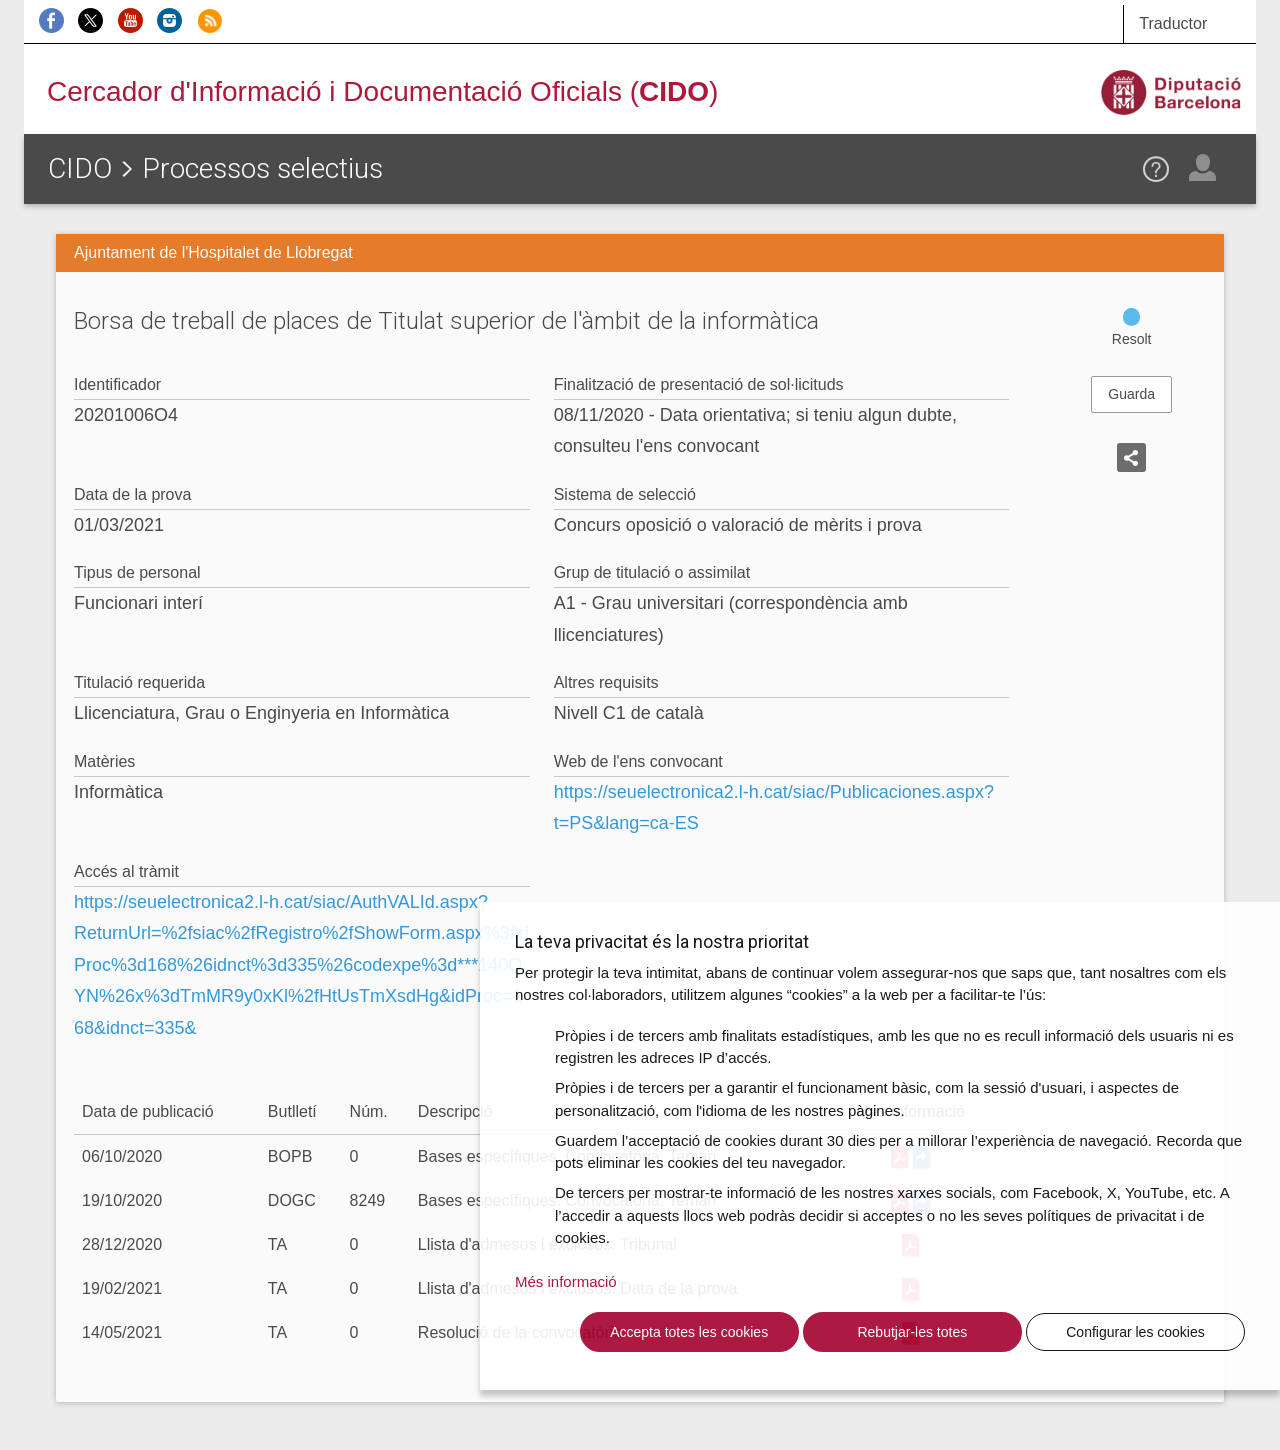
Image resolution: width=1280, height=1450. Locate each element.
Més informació (566, 1281)
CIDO (80, 168)
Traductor (1173, 23)
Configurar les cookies (1135, 1332)
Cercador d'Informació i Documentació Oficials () (382, 91)
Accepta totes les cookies (689, 1332)
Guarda (1131, 394)
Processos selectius (262, 168)
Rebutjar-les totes (912, 1332)
